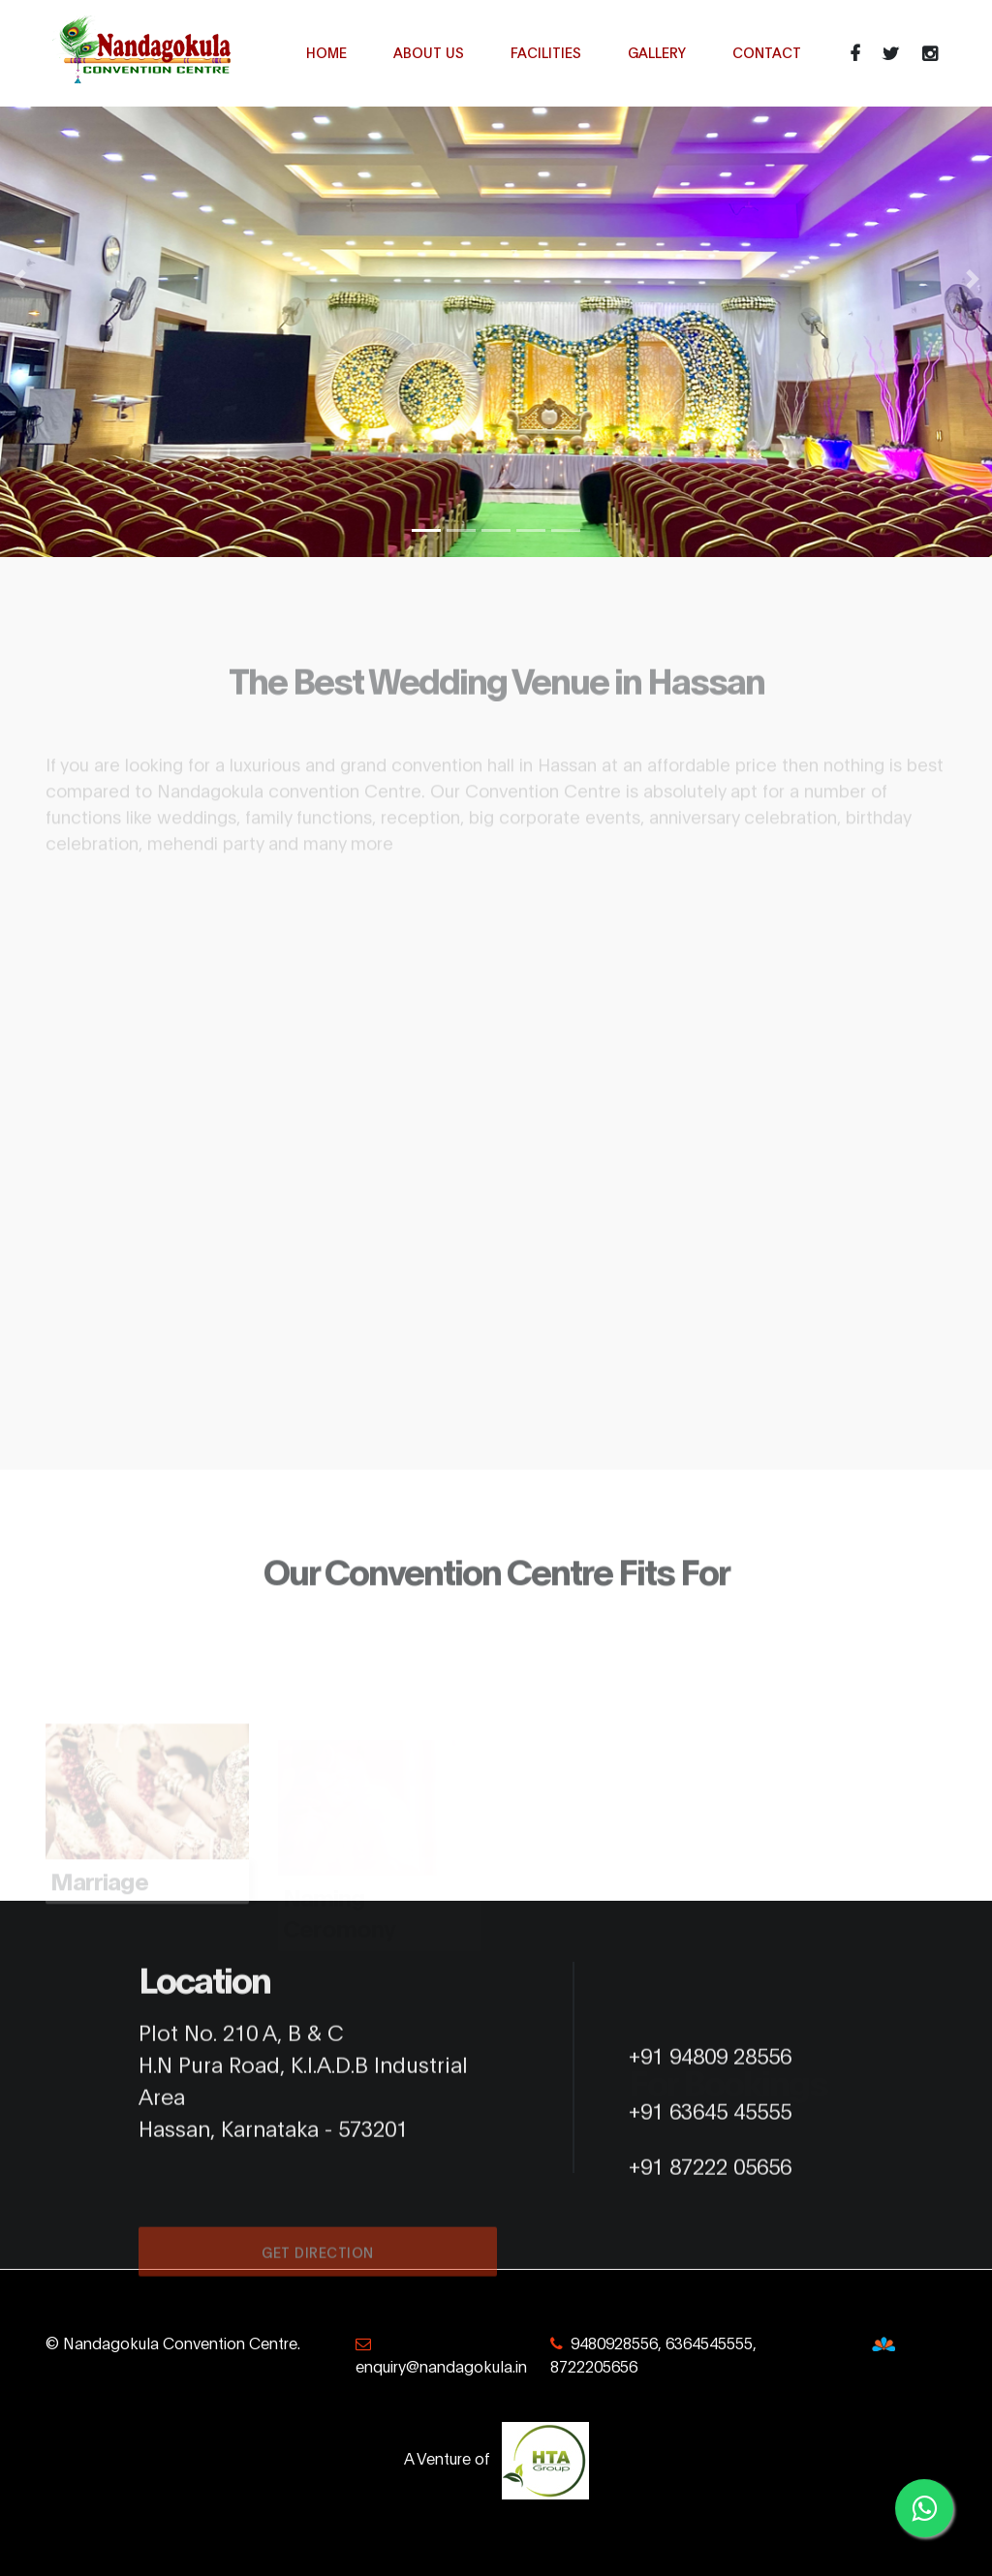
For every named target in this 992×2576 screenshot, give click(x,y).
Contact (766, 52)
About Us (428, 52)
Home (326, 52)
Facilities (546, 52)
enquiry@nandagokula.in (441, 2365)
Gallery (657, 52)
